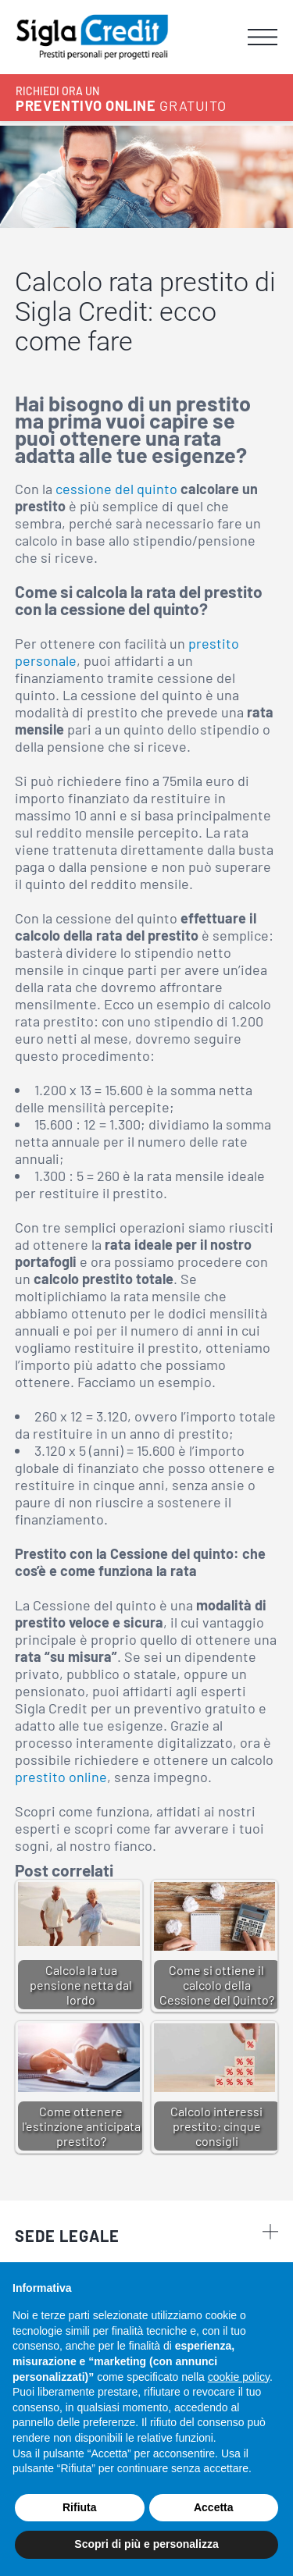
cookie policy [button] (239, 2377)
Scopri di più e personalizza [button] (146, 2544)
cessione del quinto (116, 488)
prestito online (61, 1776)
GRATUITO (121, 98)
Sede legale (147, 2234)
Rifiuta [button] (80, 2507)
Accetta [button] (214, 2507)
